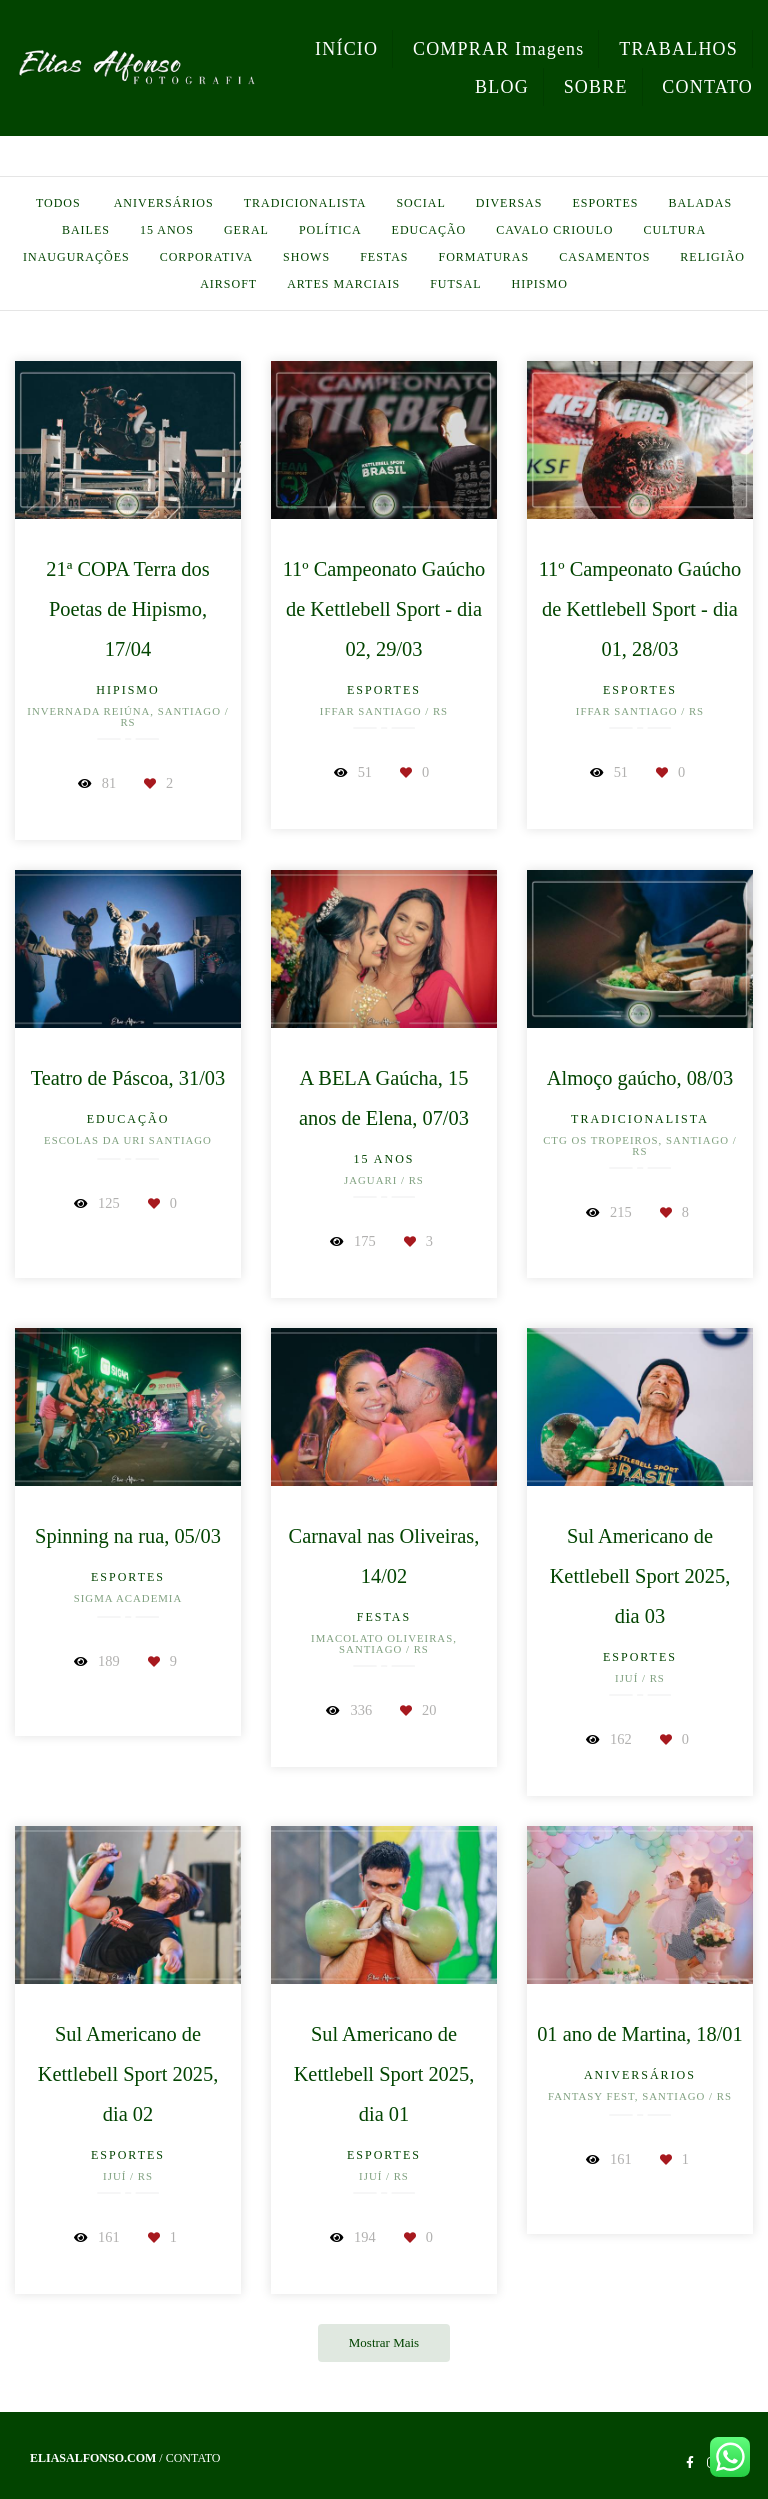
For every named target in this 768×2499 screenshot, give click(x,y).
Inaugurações (76, 257)
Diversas (509, 203)
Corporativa (206, 257)
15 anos (167, 230)
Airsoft (228, 284)
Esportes (605, 203)
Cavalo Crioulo (554, 230)
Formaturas (484, 257)
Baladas (700, 203)
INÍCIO (346, 49)
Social (420, 203)
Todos (58, 203)
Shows (306, 257)
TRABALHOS (678, 49)
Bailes (86, 230)
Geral (246, 230)
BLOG (502, 87)
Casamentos (604, 257)
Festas (384, 257)
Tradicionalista (305, 203)
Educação (429, 230)
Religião (712, 257)
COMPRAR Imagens (499, 49)
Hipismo (539, 284)
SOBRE (596, 87)
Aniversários (164, 203)
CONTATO (707, 87)
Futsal (455, 284)
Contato (193, 2458)
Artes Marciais (343, 284)
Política (330, 230)
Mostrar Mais (384, 2342)
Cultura (675, 230)
